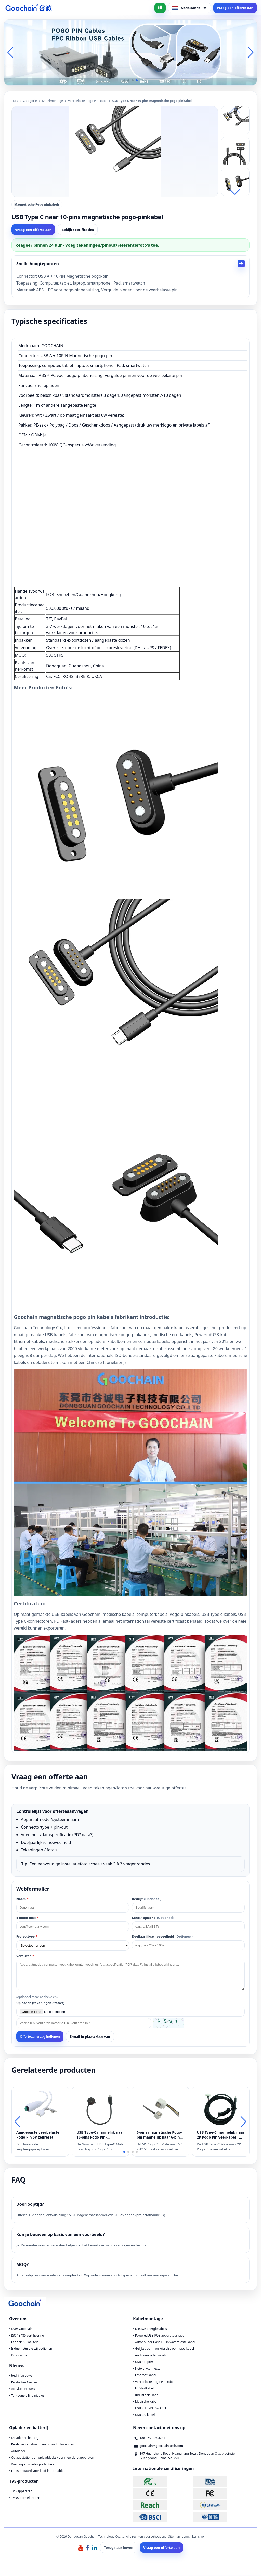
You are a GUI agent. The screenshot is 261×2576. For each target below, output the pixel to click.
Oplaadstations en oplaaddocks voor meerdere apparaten (52, 2458)
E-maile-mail (27, 1918)
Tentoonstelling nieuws (27, 2396)
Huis (14, 100)
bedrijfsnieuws (21, 2376)
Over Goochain (22, 2329)
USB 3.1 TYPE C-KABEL (151, 2408)
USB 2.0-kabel (145, 2415)
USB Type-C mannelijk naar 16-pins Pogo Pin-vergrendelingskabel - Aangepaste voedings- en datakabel (100, 2135)
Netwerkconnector (148, 2369)
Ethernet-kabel (145, 2375)
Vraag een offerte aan (235, 7)
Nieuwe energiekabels (151, 2329)
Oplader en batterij (24, 2438)
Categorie (30, 100)
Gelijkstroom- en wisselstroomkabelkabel (164, 2349)
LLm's (186, 2537)
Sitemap (174, 2537)
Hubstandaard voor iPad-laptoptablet (38, 2471)
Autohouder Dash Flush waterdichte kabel (165, 2342)
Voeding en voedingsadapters (32, 2464)
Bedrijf (146, 1899)
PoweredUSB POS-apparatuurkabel (160, 2335)
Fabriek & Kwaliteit (24, 2342)
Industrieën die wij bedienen (31, 2349)
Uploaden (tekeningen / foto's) (40, 2003)
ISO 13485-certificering (27, 2335)
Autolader (18, 2451)
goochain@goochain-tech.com (161, 2446)
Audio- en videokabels (151, 2355)
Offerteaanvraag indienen (40, 2037)
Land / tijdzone (153, 1918)
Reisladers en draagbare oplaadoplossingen (42, 2444)
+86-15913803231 (152, 2438)
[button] (124, 80)
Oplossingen (20, 2355)
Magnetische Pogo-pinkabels (37, 204)
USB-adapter (144, 2362)
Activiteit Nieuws (23, 2389)
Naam (22, 1899)
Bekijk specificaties (77, 229)
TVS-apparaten (21, 2491)
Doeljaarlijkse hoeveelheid (162, 1937)
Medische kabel (146, 2402)
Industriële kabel (147, 2395)
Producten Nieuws (24, 2382)
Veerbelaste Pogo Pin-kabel (87, 100)
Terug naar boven (118, 2547)
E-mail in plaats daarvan (90, 2037)
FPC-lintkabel (144, 2388)
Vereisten (25, 1956)
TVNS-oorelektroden (25, 2498)
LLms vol (198, 2537)
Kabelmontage (52, 100)
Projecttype (26, 1937)
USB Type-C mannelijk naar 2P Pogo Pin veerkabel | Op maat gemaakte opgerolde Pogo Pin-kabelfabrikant (220, 2135)
